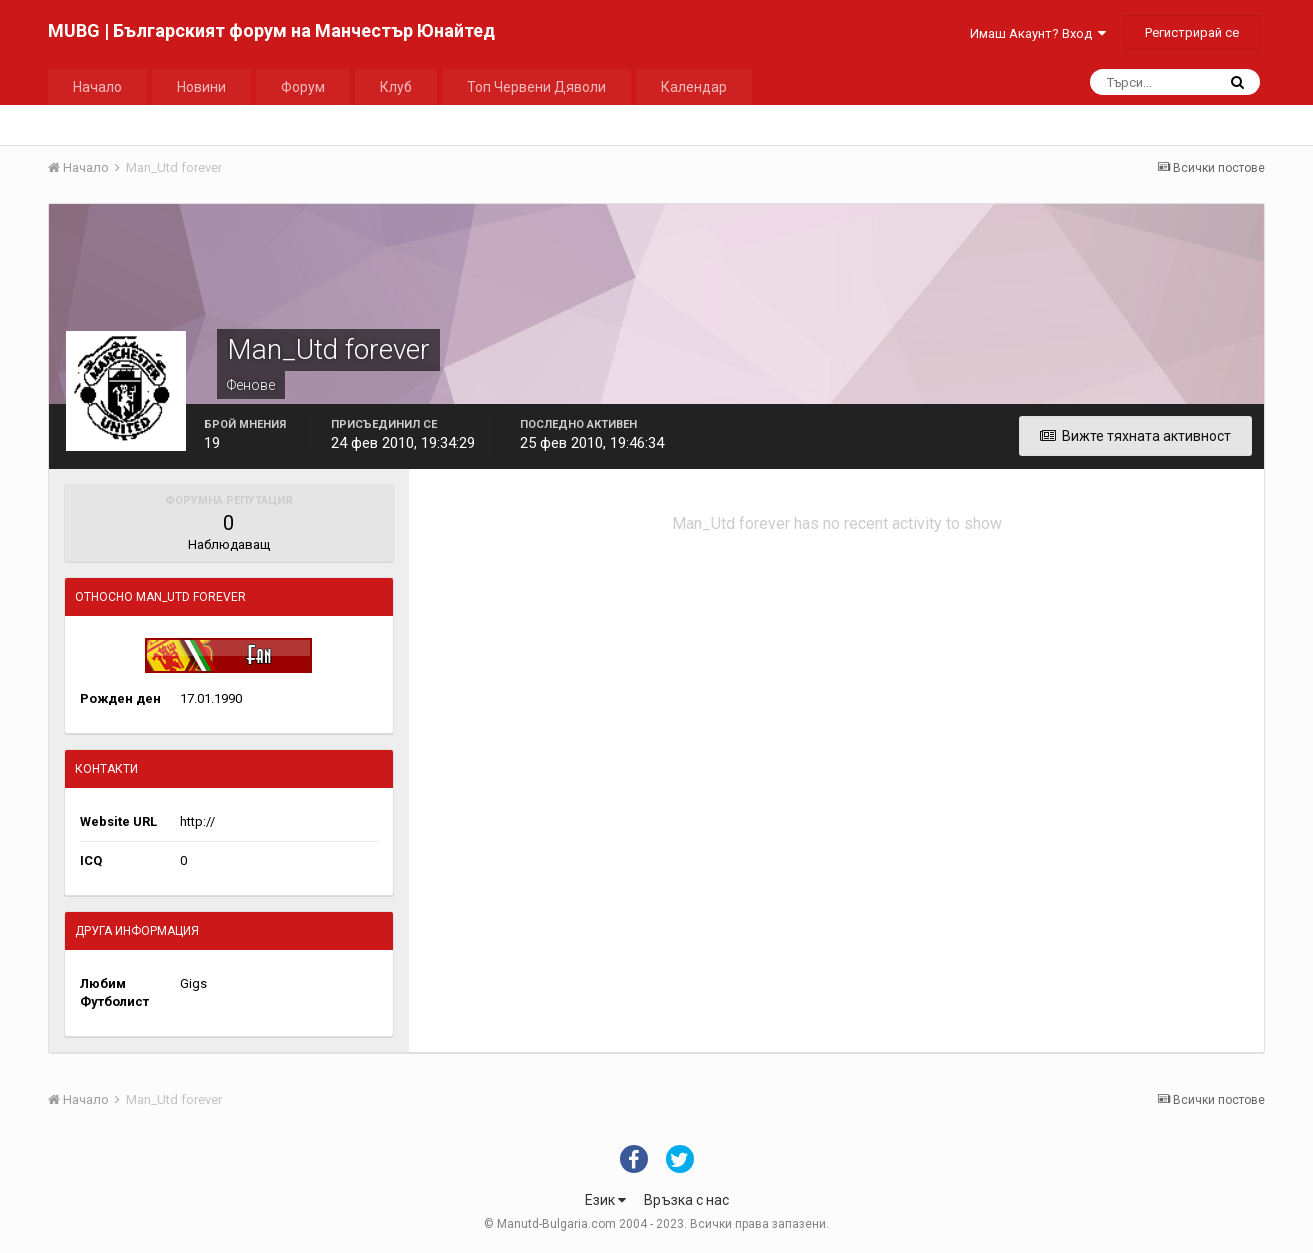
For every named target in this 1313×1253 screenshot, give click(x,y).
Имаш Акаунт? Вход (1038, 33)
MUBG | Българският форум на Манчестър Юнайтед (271, 30)
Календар (694, 87)
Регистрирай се (1192, 32)
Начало (97, 87)
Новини (201, 87)
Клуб (396, 87)
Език (605, 1200)
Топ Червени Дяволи (536, 87)
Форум (303, 87)
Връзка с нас (686, 1200)
